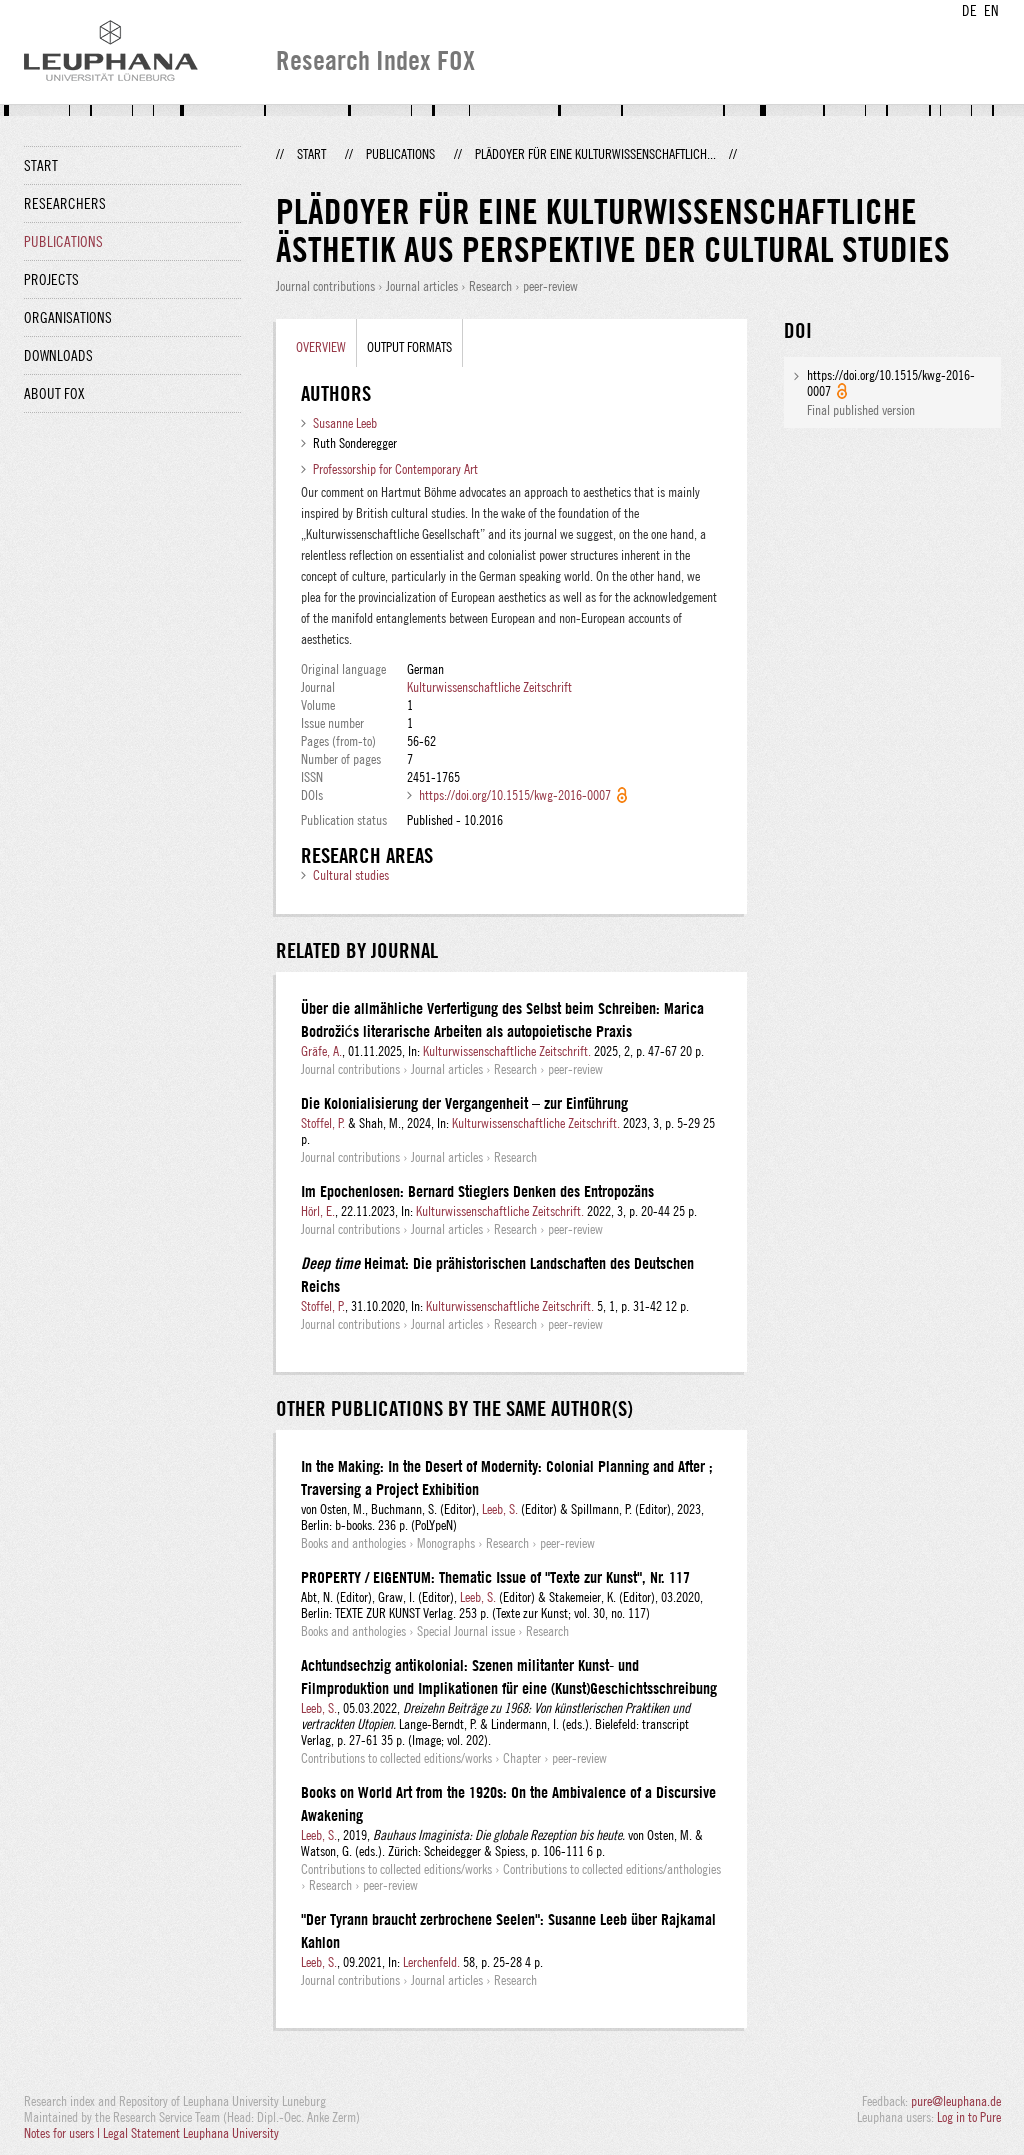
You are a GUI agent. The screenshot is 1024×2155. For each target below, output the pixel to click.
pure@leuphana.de (956, 2101)
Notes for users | (63, 2133)
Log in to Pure (969, 2117)
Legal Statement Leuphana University (191, 2133)
